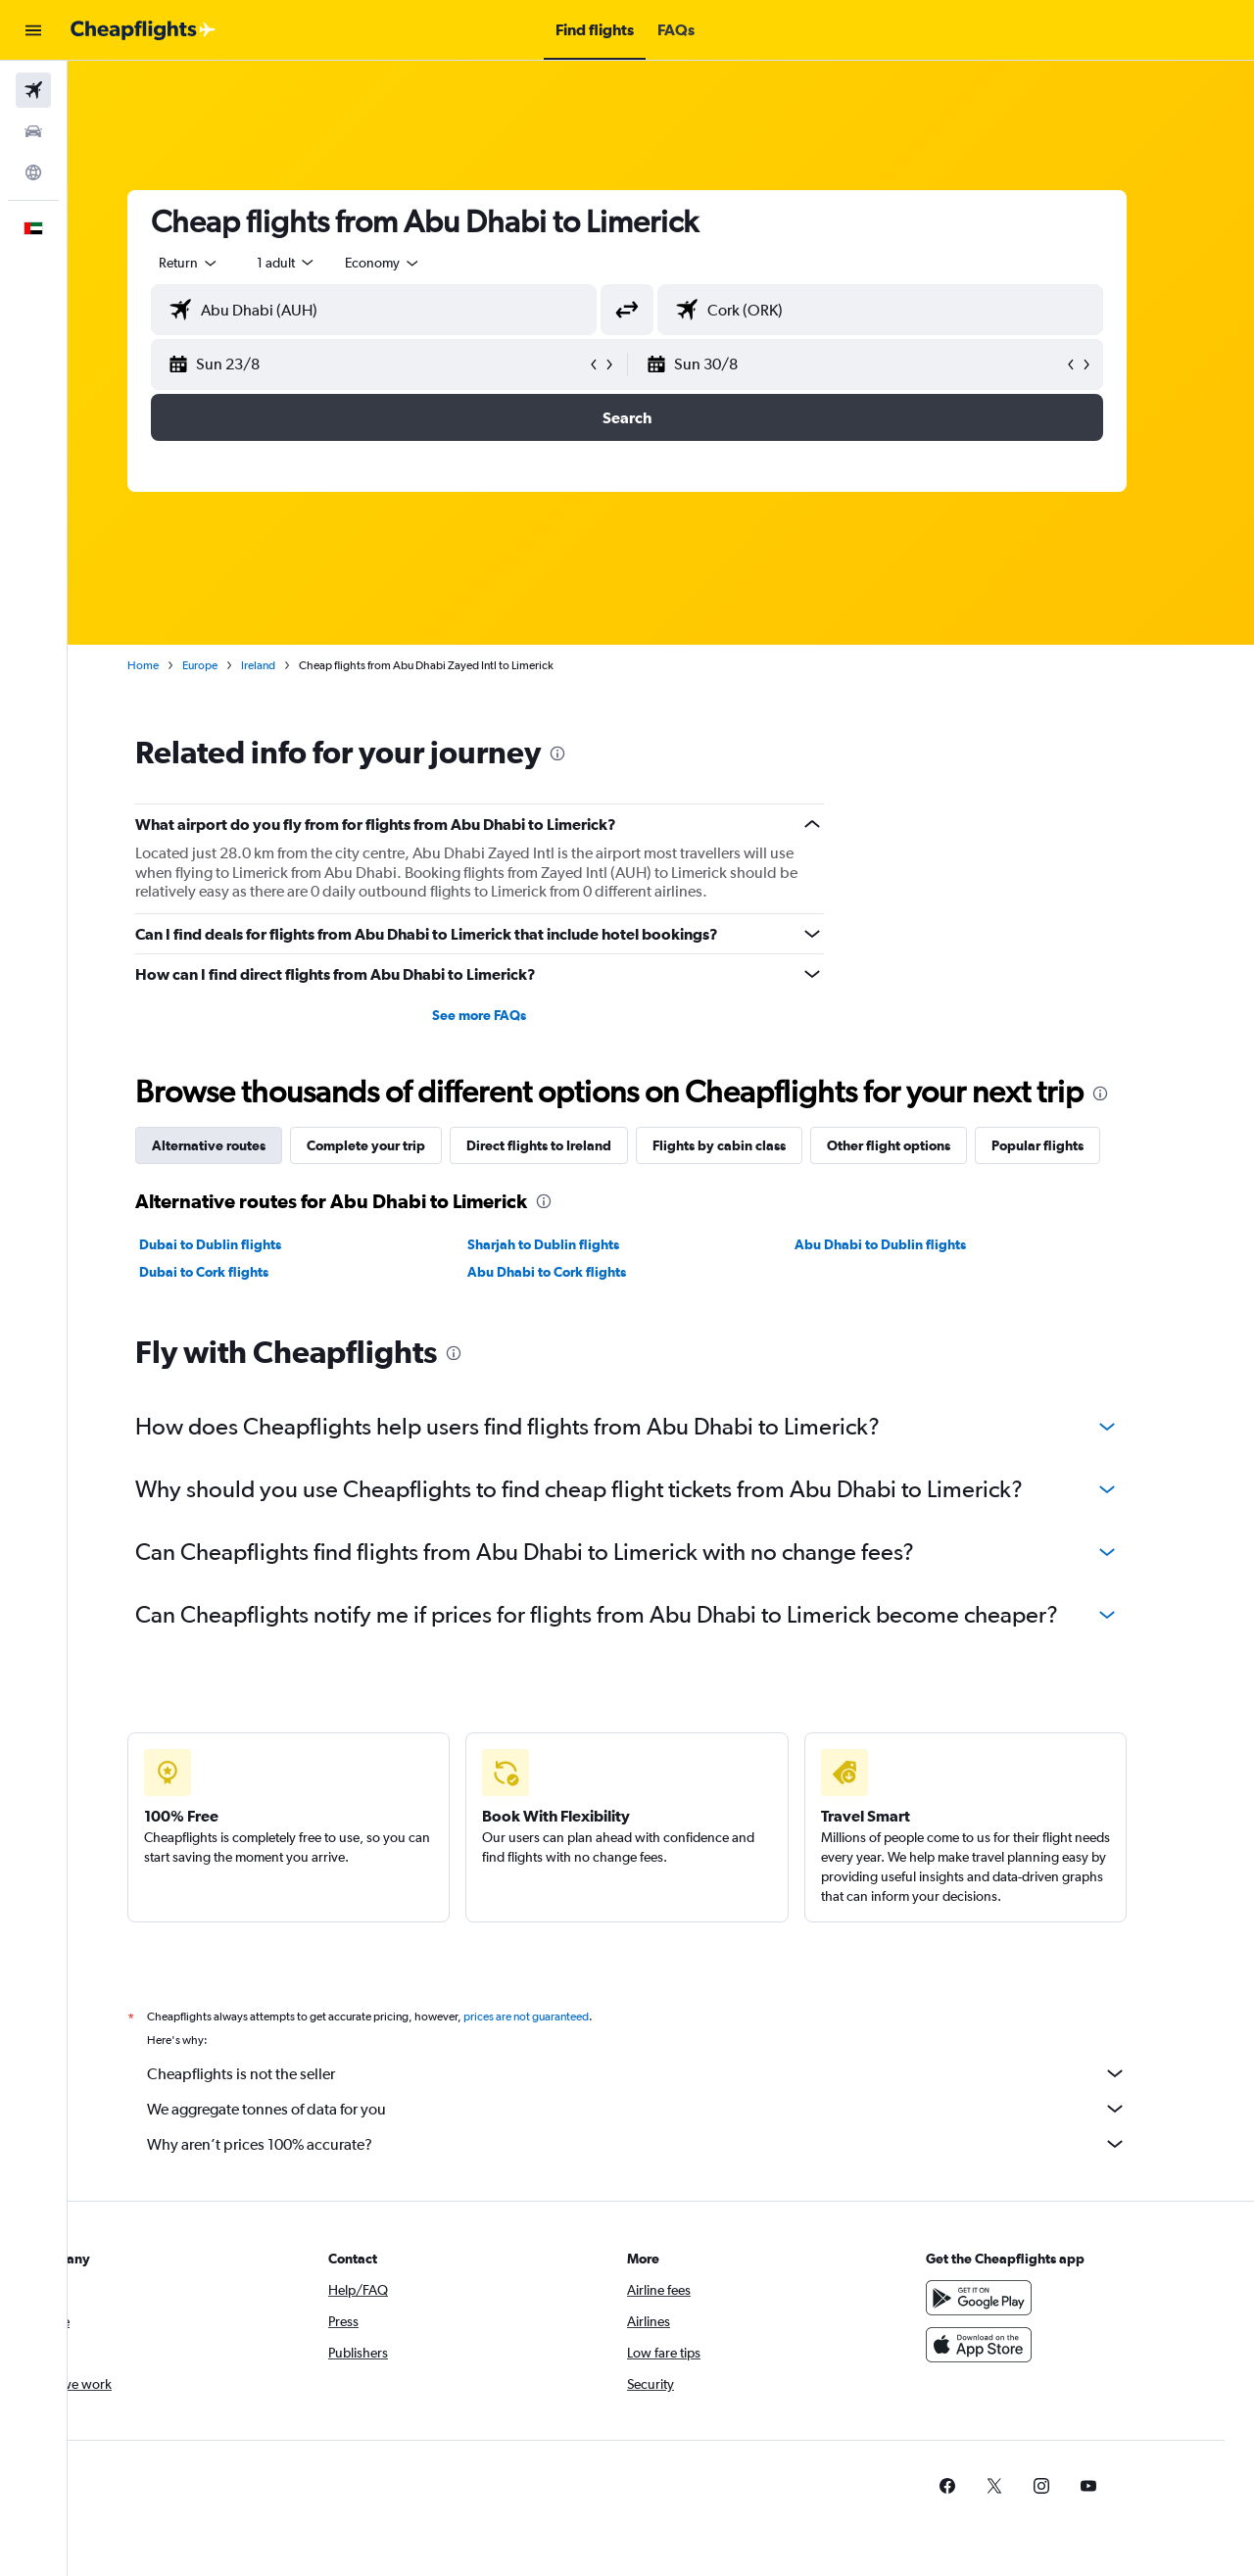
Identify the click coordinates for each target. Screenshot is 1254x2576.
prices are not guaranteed (560, 2016)
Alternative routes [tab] (243, 1145)
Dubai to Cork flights (238, 1272)
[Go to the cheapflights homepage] (143, 30)
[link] (981, 2485)
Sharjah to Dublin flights (576, 1244)
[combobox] (223, 262)
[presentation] (592, 753)
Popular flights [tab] (1072, 1145)
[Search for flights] (33, 90)
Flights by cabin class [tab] (753, 1145)
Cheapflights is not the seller (671, 2073)
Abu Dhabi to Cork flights (580, 1272)
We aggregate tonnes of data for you (671, 2108)
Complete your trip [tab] (400, 1145)
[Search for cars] (33, 131)
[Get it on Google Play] (1013, 2297)
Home (177, 665)
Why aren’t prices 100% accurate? (671, 2144)
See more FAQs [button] (513, 1015)
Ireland (292, 665)
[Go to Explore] (33, 172)
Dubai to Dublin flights (244, 1244)
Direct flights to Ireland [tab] (573, 1145)
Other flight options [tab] (923, 1145)
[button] (33, 30)
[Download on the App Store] (1013, 2344)
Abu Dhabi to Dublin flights (914, 1244)
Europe (234, 665)
